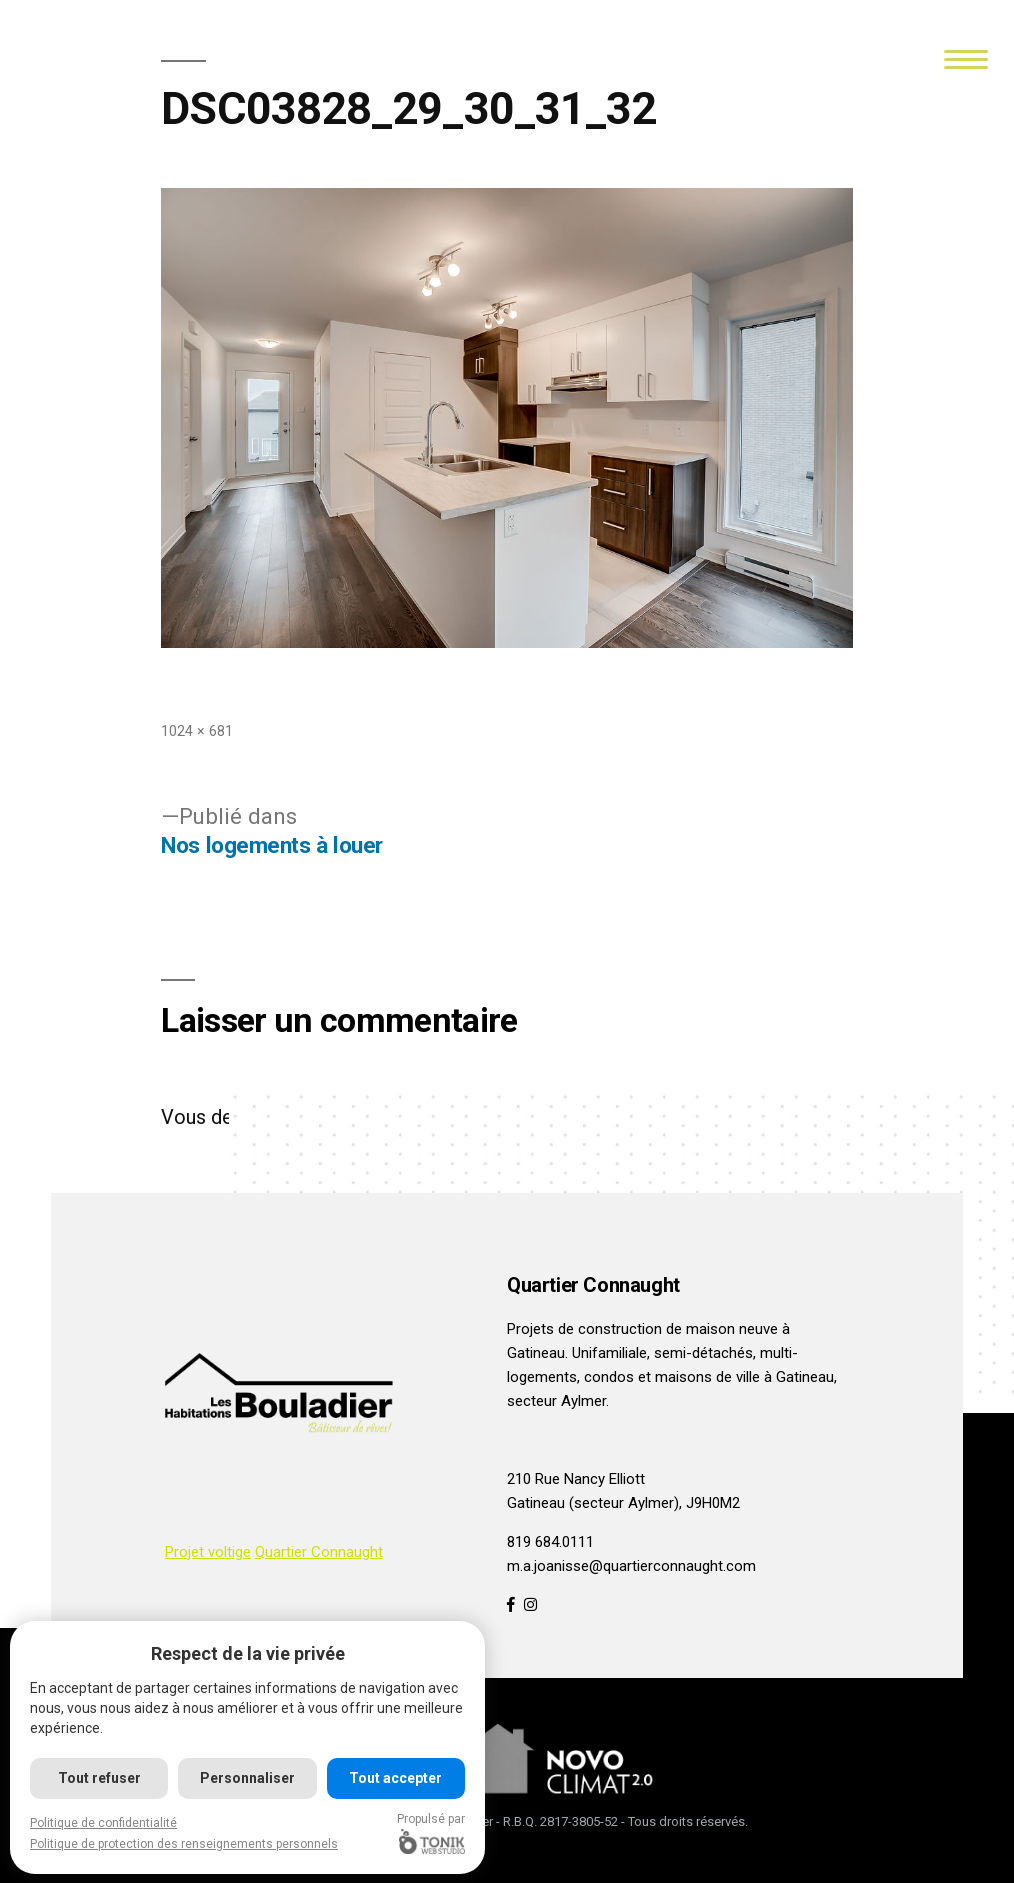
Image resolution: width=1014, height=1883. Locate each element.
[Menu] (966, 57)
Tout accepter (395, 1778)
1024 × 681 (197, 731)
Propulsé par (431, 1833)
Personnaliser (247, 1778)
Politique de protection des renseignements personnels (184, 1844)
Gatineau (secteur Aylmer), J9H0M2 (623, 1503)
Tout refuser (99, 1778)
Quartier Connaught (319, 1552)
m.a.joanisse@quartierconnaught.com (631, 1566)
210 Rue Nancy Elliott (576, 1479)
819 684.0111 (550, 1542)
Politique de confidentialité (103, 1823)
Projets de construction (584, 1329)
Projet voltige (208, 1552)
